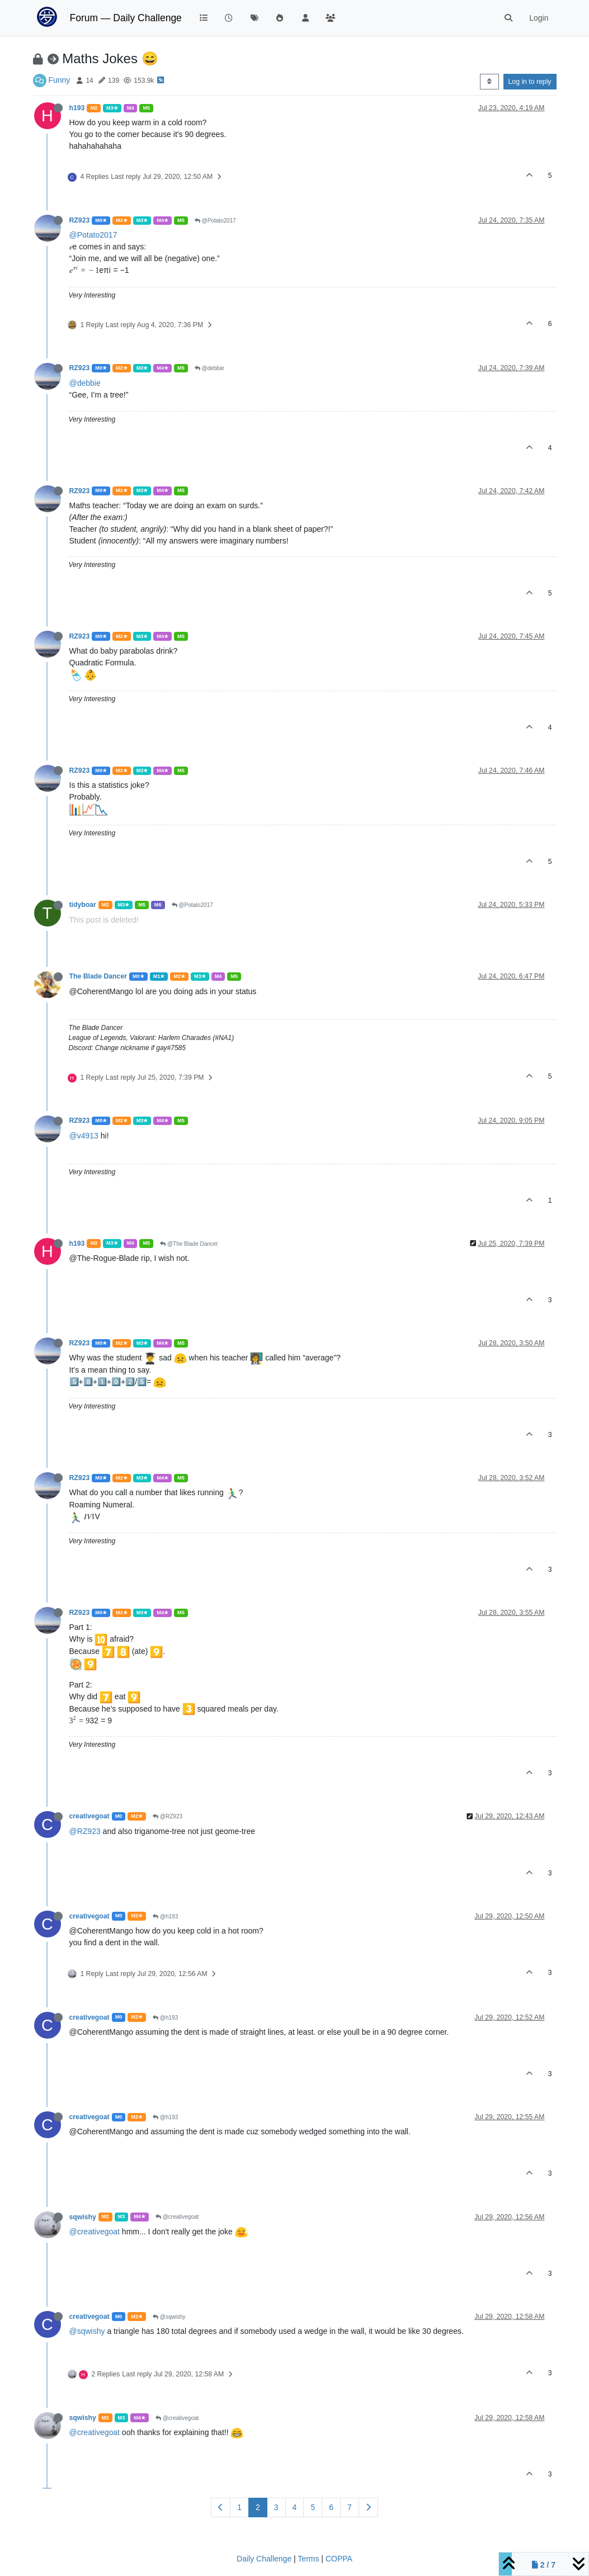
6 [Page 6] (331, 2507)
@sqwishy (169, 2317)
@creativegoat (177, 2217)
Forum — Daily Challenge (126, 17)
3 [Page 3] (276, 2507)
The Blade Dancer (98, 976)
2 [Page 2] (258, 2507)
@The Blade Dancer (189, 1244)
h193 (77, 108)
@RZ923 (167, 1816)
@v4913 (83, 1135)
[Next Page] (368, 2507)
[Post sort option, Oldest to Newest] (489, 81)
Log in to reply (530, 82)
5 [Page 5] (312, 2507)
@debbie (209, 368)
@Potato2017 (215, 221)
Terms (308, 2558)
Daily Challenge (264, 2558)
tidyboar (82, 905)
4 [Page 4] (295, 2507)
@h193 (165, 1916)
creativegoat (89, 1816)
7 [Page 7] (349, 2507)
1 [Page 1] (239, 2507)
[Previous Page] (220, 2507)
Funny (59, 79)
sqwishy (82, 2217)
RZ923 (79, 220)
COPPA (339, 2558)
